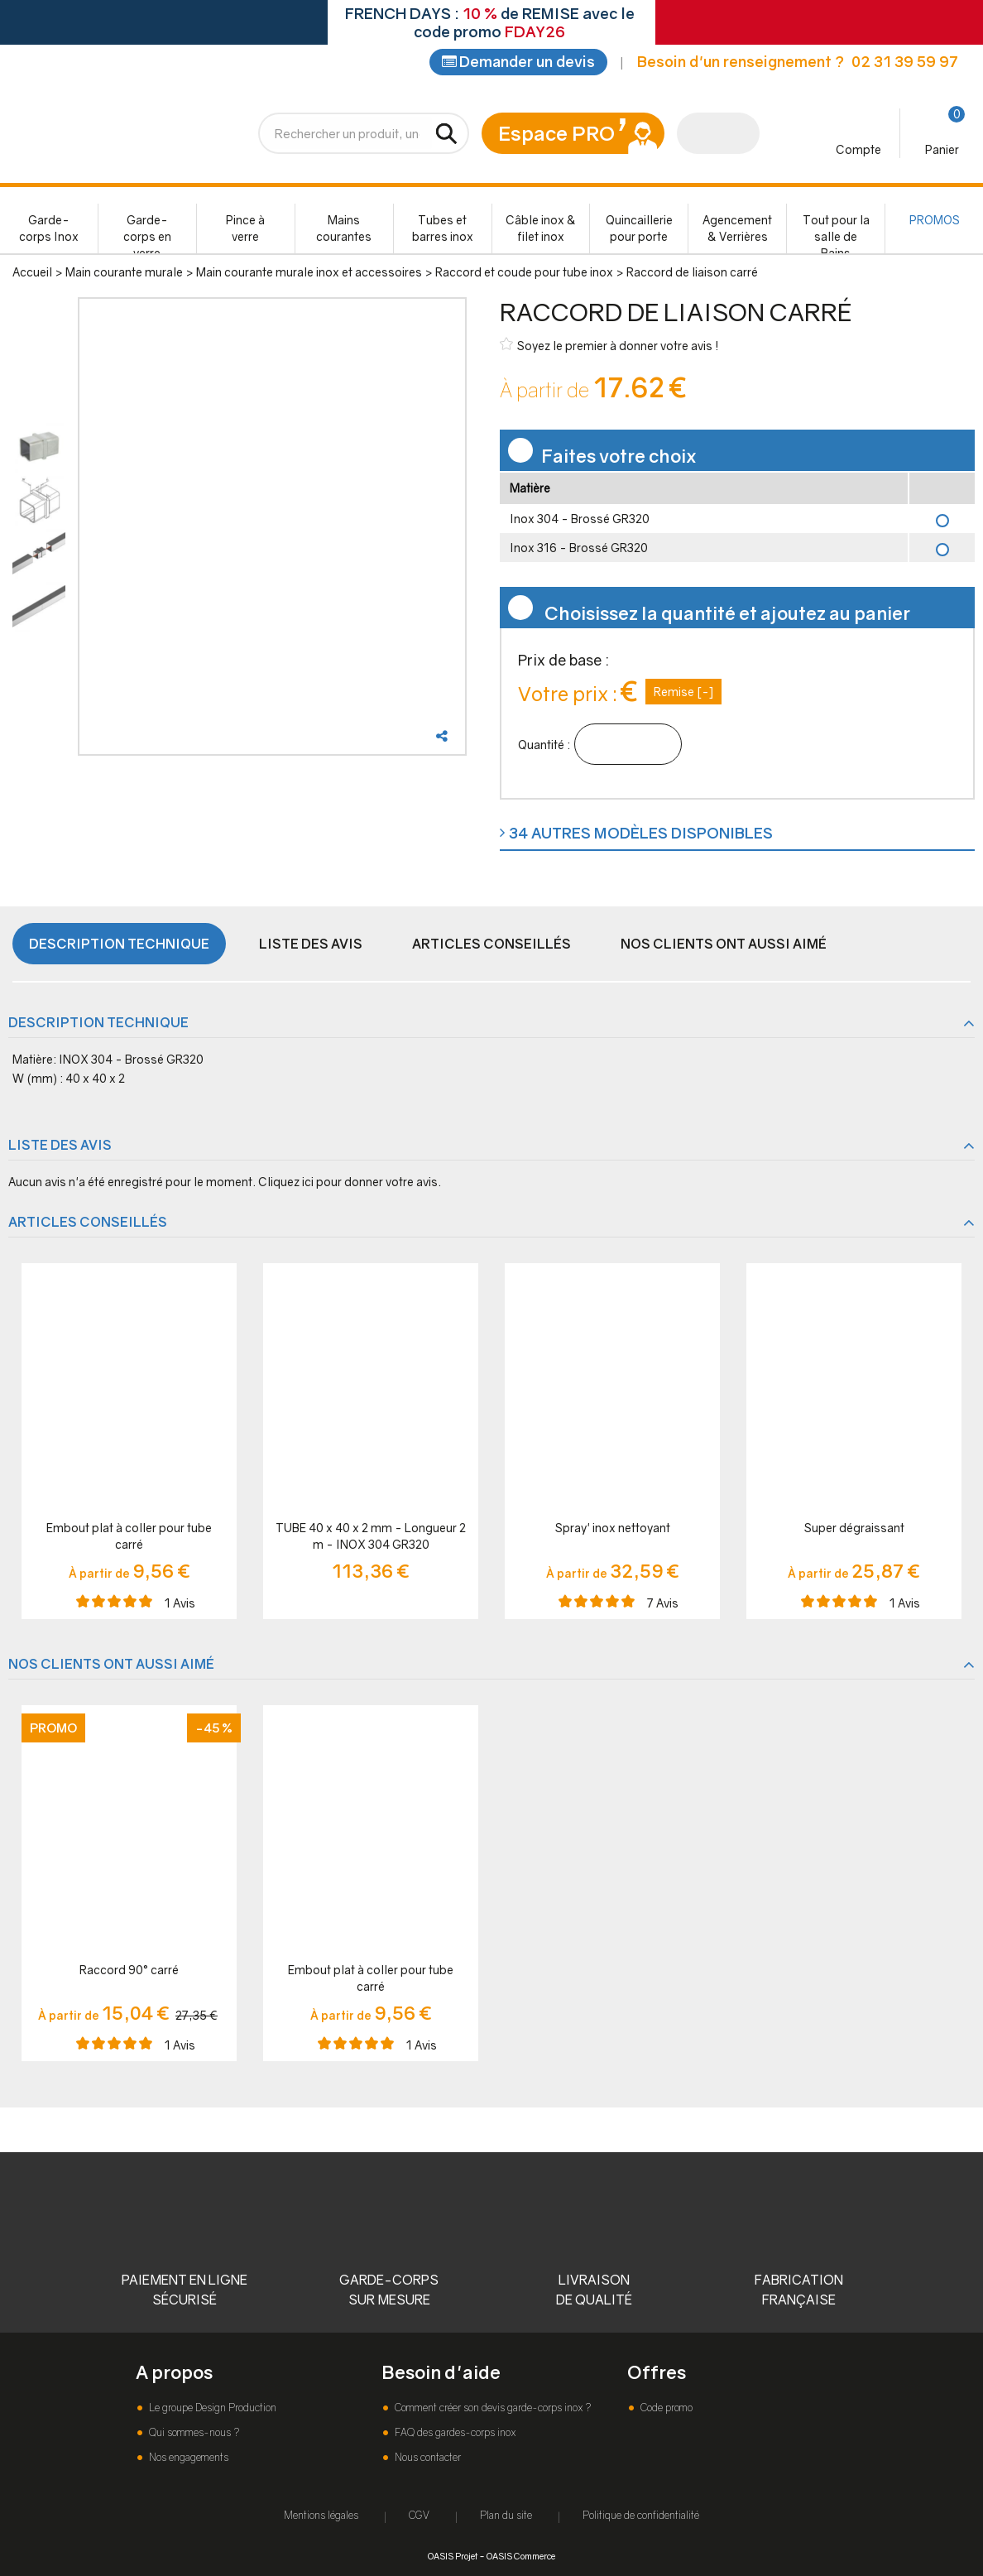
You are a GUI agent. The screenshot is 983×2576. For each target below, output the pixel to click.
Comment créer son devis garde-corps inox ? (491, 2407)
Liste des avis (310, 947)
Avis (180, 1606)
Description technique (119, 947)
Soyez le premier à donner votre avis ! (609, 348)
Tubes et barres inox (442, 231)
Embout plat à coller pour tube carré (129, 1539)
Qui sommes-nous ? (192, 2432)
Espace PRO (556, 136)
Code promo (665, 2407)
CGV (419, 2515)
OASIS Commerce (521, 2555)
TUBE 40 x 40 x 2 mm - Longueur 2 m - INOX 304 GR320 (371, 1539)
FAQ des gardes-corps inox (453, 2432)
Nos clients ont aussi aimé (724, 947)
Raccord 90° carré (129, 1973)
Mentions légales (321, 2515)
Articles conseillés (491, 947)
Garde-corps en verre (147, 236)
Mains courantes (344, 231)
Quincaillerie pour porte (639, 231)
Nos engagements (187, 2457)
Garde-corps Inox (49, 231)
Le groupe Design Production (211, 2407)
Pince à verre (245, 231)
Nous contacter (426, 2457)
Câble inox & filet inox (541, 231)
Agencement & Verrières (737, 231)
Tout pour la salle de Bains (836, 236)
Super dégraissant (854, 1531)
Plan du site (506, 2515)
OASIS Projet (452, 2555)
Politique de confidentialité (641, 2515)
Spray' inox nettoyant (612, 1531)
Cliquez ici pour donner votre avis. (349, 1185)
